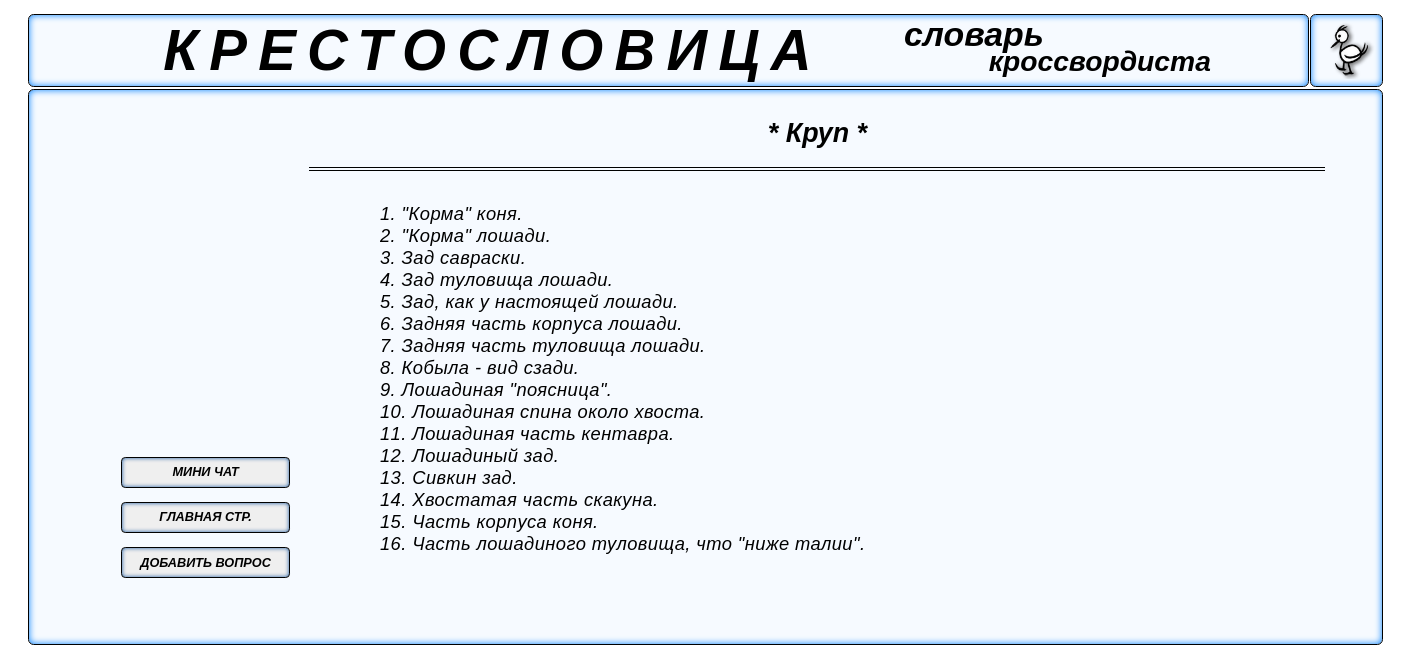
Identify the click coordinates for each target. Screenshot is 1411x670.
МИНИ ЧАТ (206, 472)
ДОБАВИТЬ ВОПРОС (205, 563)
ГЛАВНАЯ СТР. (205, 517)
